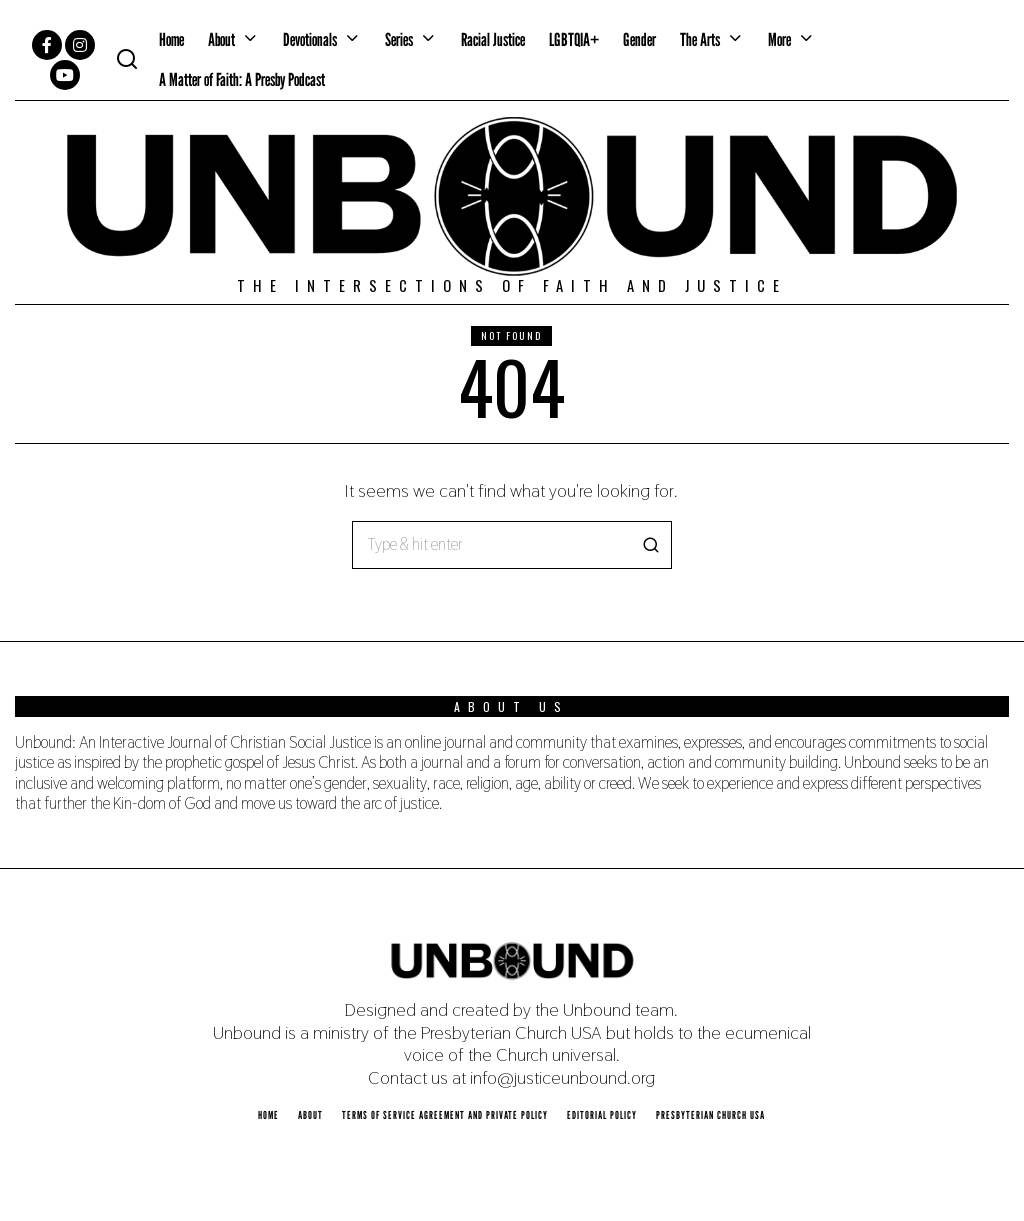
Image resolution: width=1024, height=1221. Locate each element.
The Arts (700, 39)
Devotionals (310, 39)
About (221, 39)
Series (399, 39)
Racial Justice (493, 39)
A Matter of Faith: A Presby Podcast (242, 79)
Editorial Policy (602, 1115)
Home (171, 39)
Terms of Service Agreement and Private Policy (445, 1115)
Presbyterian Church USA (710, 1115)
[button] (648, 545)
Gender (639, 39)
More (779, 39)
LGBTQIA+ (574, 39)
